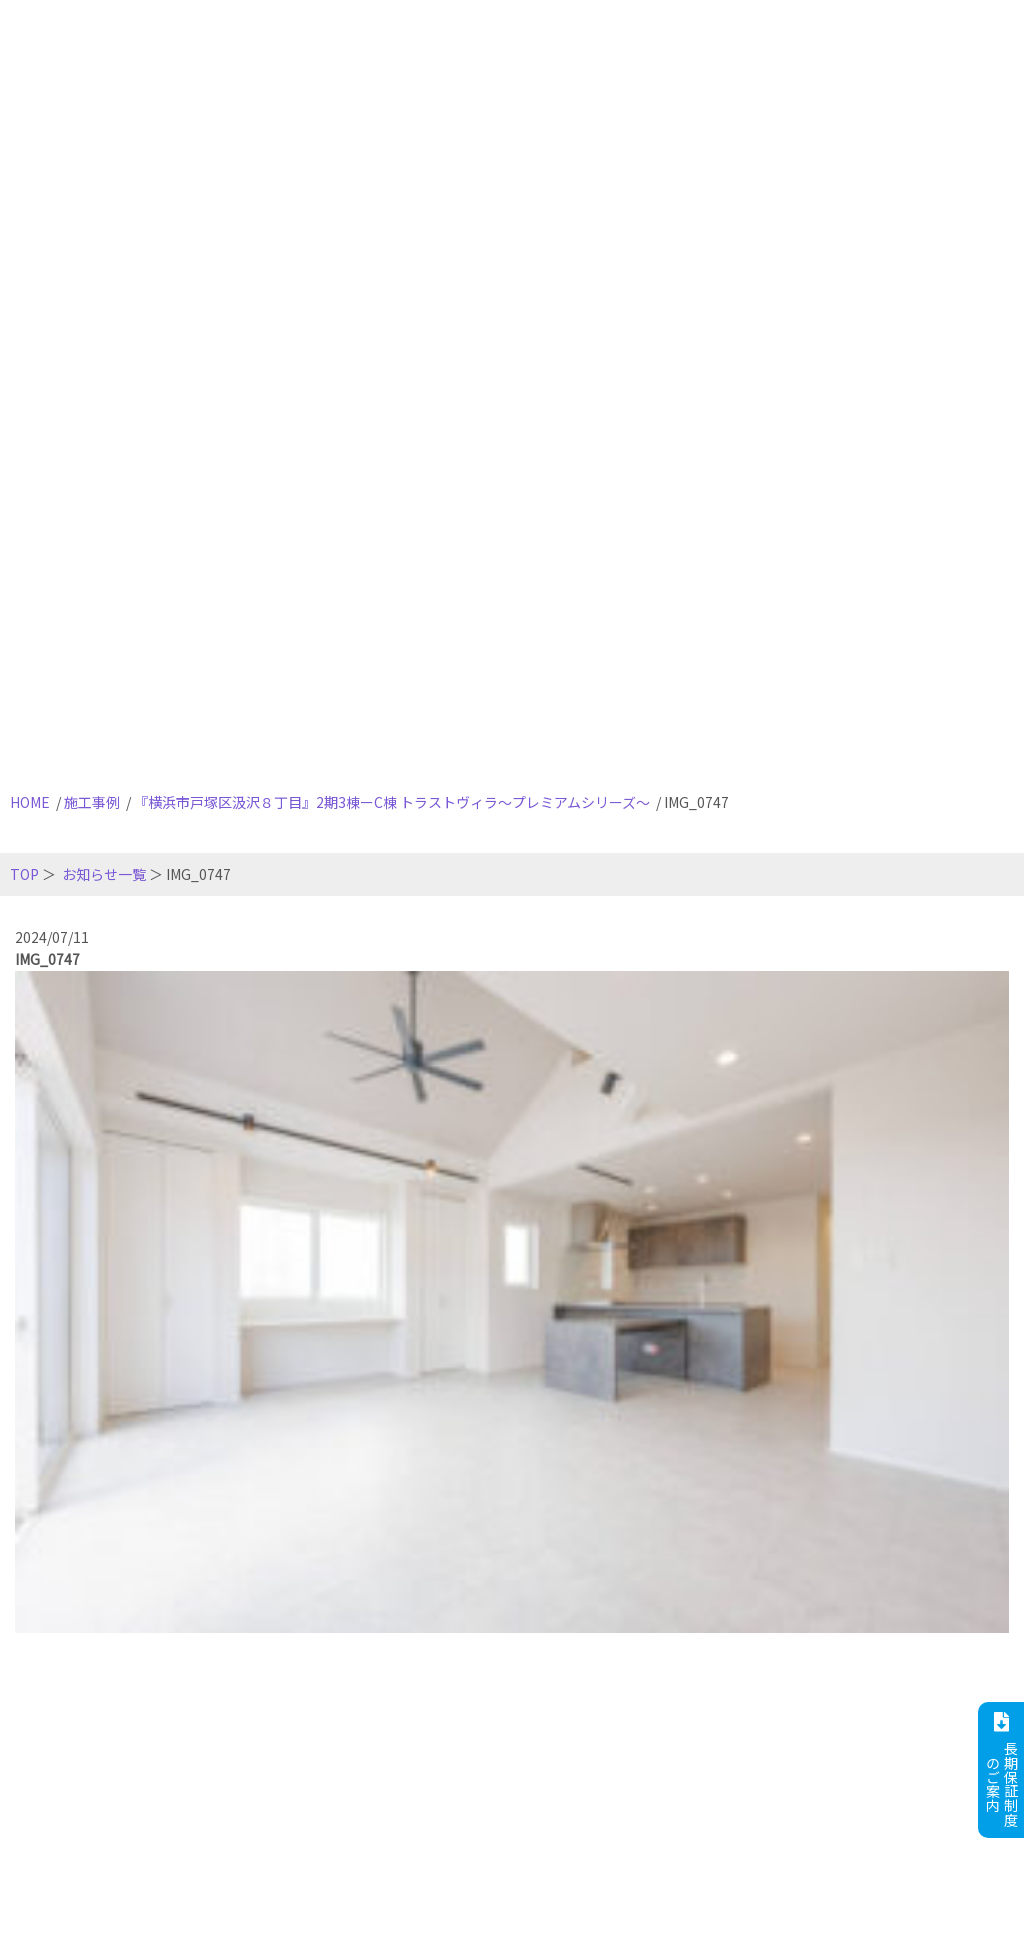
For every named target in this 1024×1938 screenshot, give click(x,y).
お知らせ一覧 (104, 874)
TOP (24, 874)
